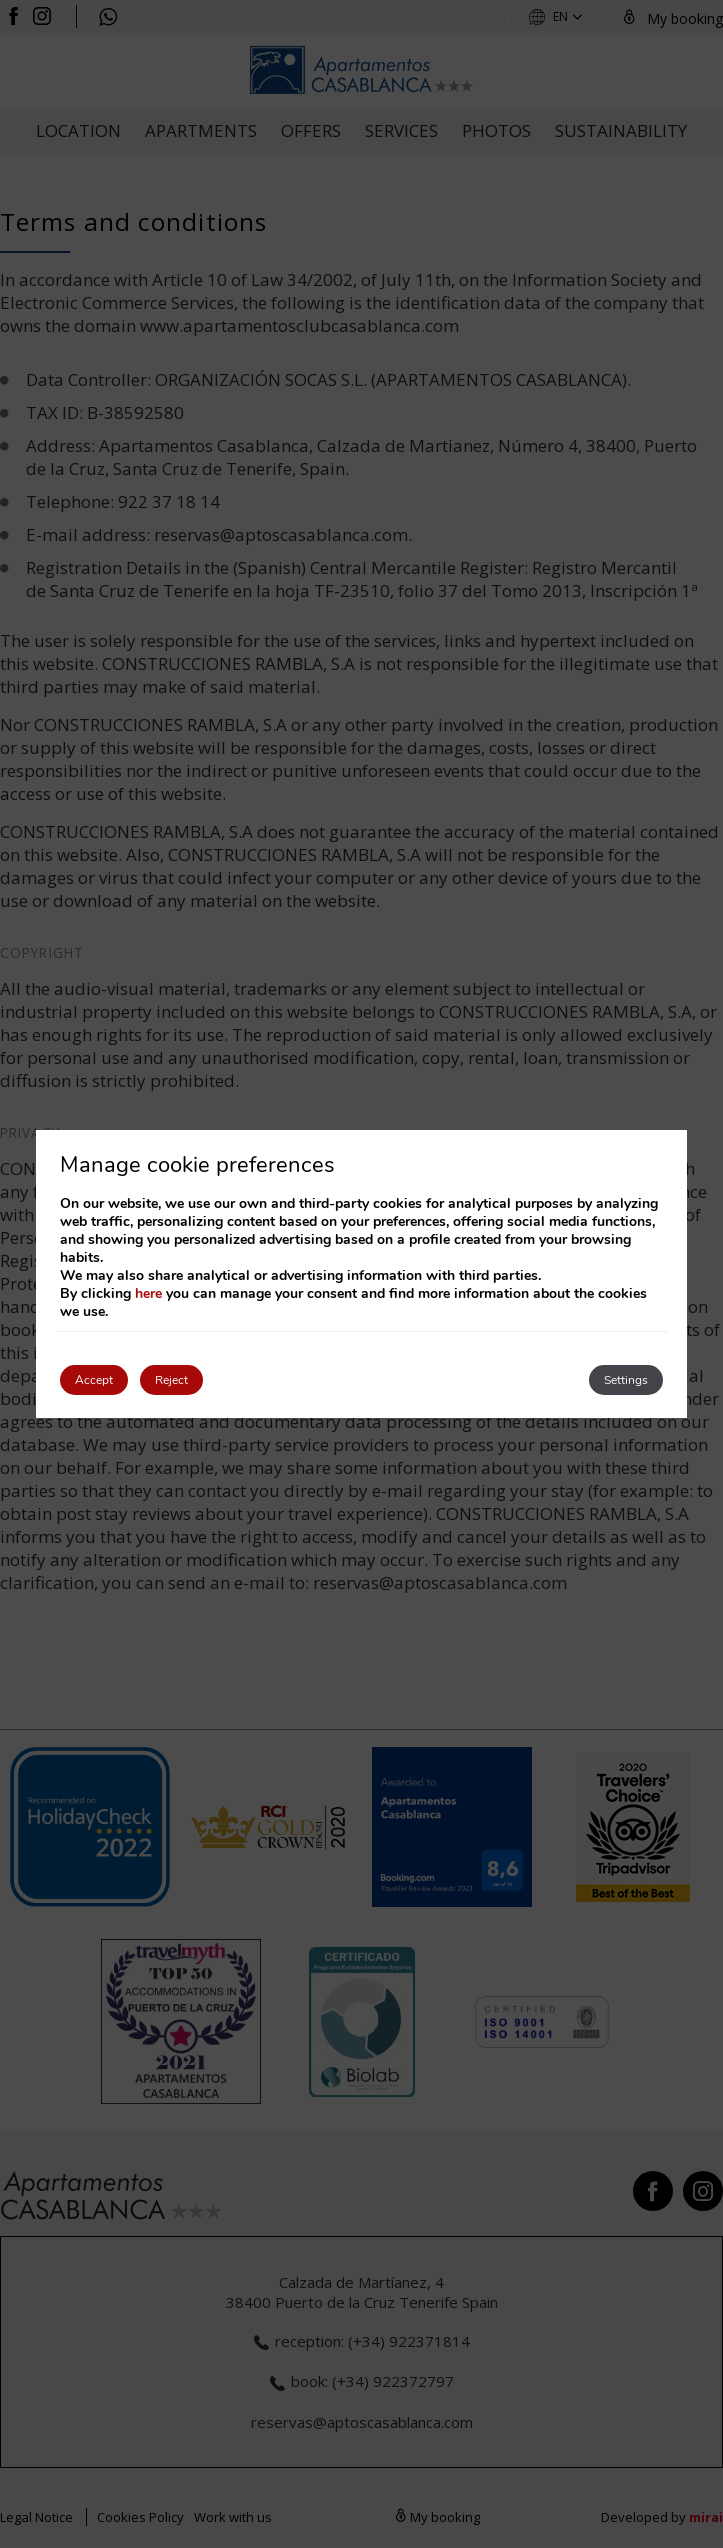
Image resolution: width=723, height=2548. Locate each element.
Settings (626, 1380)
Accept (94, 1380)
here (148, 1293)
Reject (171, 1380)
